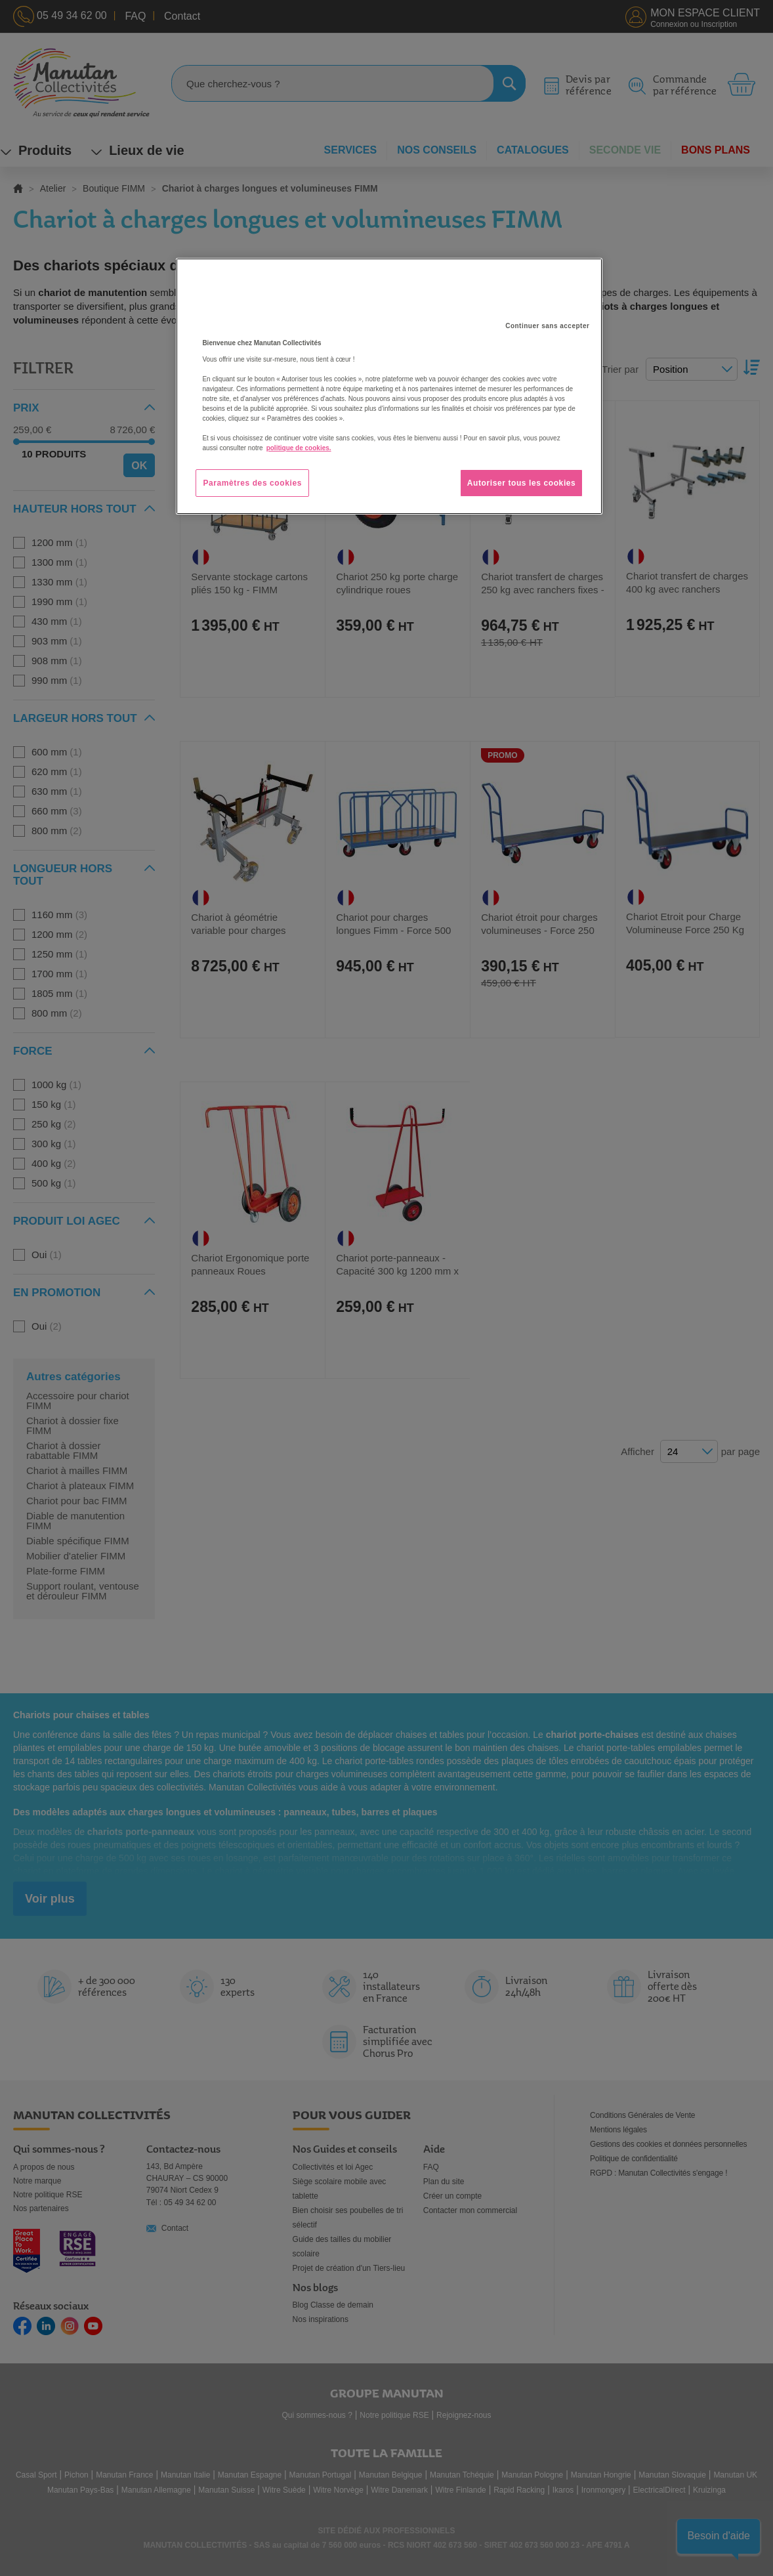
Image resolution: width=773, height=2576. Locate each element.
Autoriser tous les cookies (521, 483)
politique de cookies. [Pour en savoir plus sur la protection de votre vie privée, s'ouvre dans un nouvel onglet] (298, 448)
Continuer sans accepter (547, 325)
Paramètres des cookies (252, 483)
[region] (389, 386)
